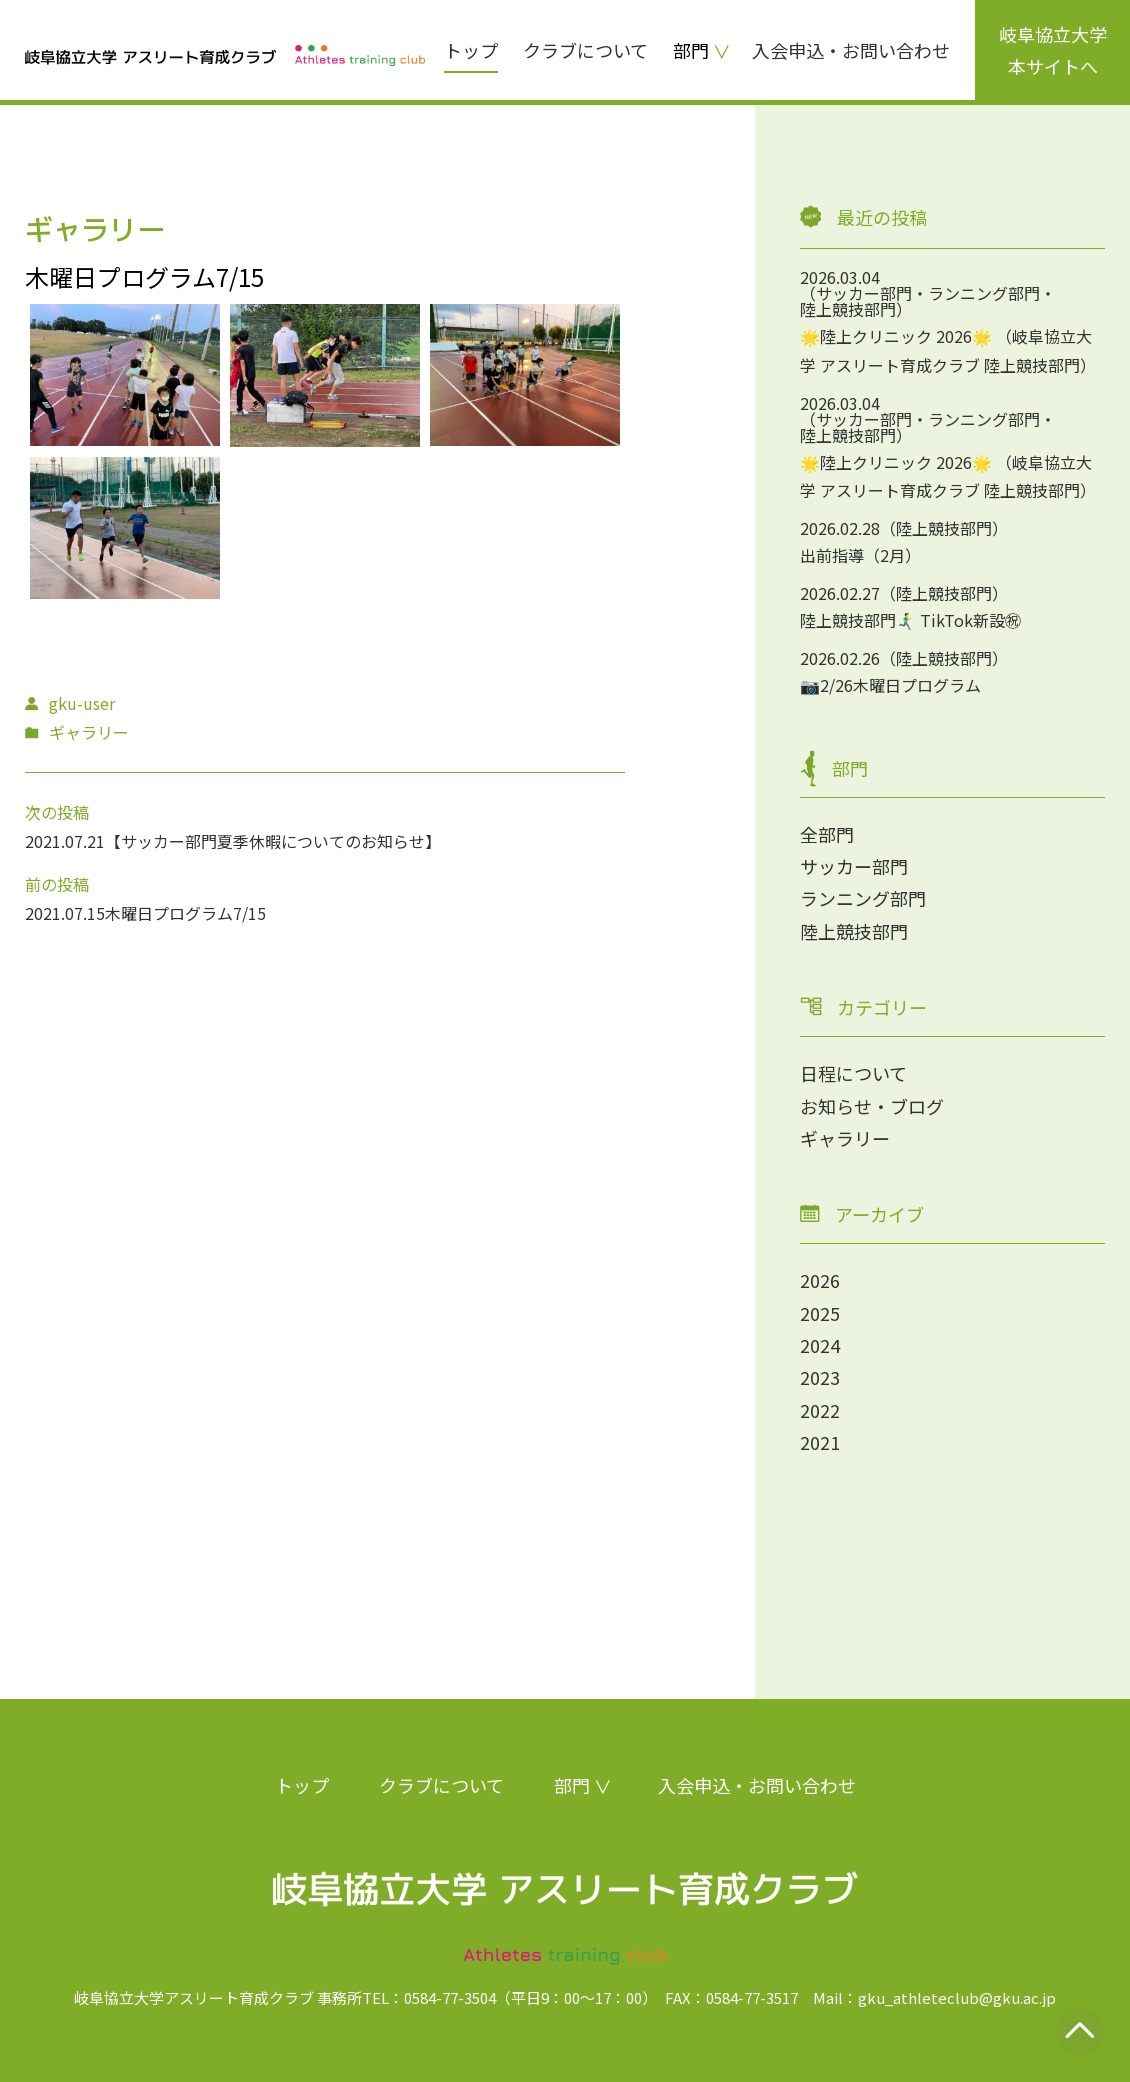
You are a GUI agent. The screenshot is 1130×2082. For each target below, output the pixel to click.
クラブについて (585, 50)
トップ (471, 50)
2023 (820, 1377)
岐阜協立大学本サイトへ (1053, 50)
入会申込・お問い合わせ (851, 50)
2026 (820, 1280)
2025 (820, 1313)
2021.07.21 (65, 841)
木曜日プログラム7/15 (185, 913)
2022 (820, 1410)
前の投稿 (57, 884)
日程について (853, 1073)
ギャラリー (845, 1138)
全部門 (827, 834)
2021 (820, 1442)
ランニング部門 (863, 898)
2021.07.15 (65, 913)
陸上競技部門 (854, 931)
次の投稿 (57, 812)
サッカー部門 (854, 866)
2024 (820, 1345)
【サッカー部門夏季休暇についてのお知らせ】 (273, 841)
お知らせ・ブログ (872, 1106)
